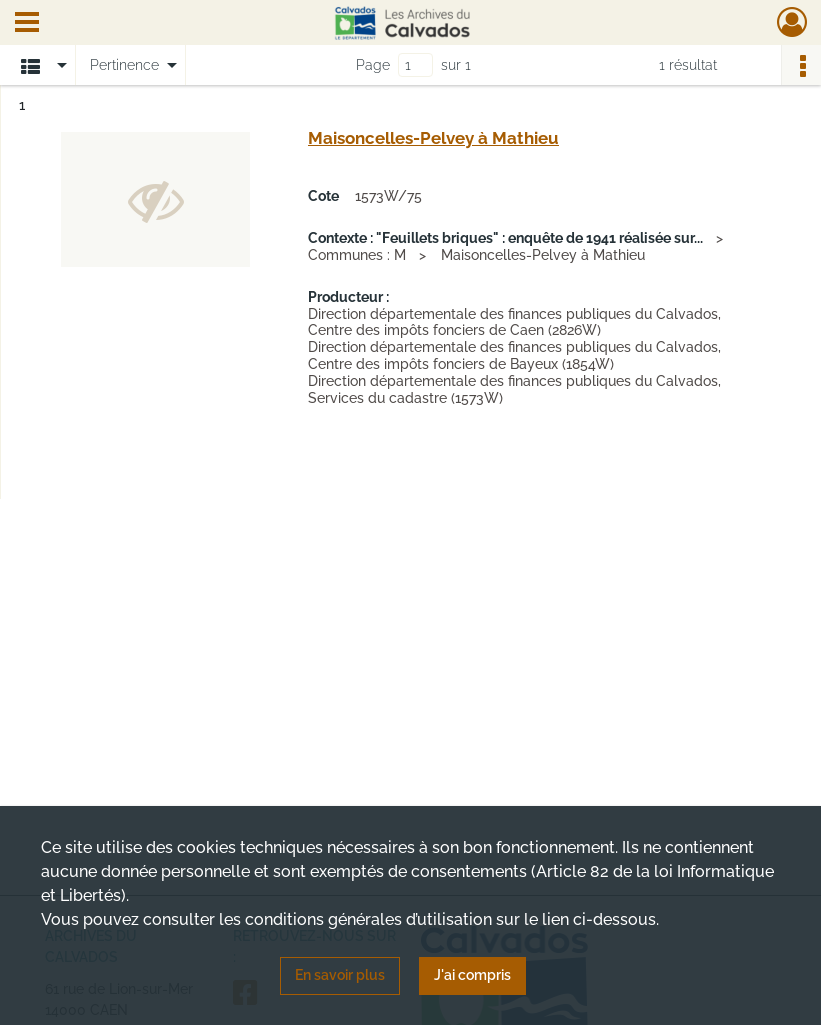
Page (373, 65)
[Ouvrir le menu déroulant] (27, 24)
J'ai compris (472, 975)
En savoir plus (340, 975)
